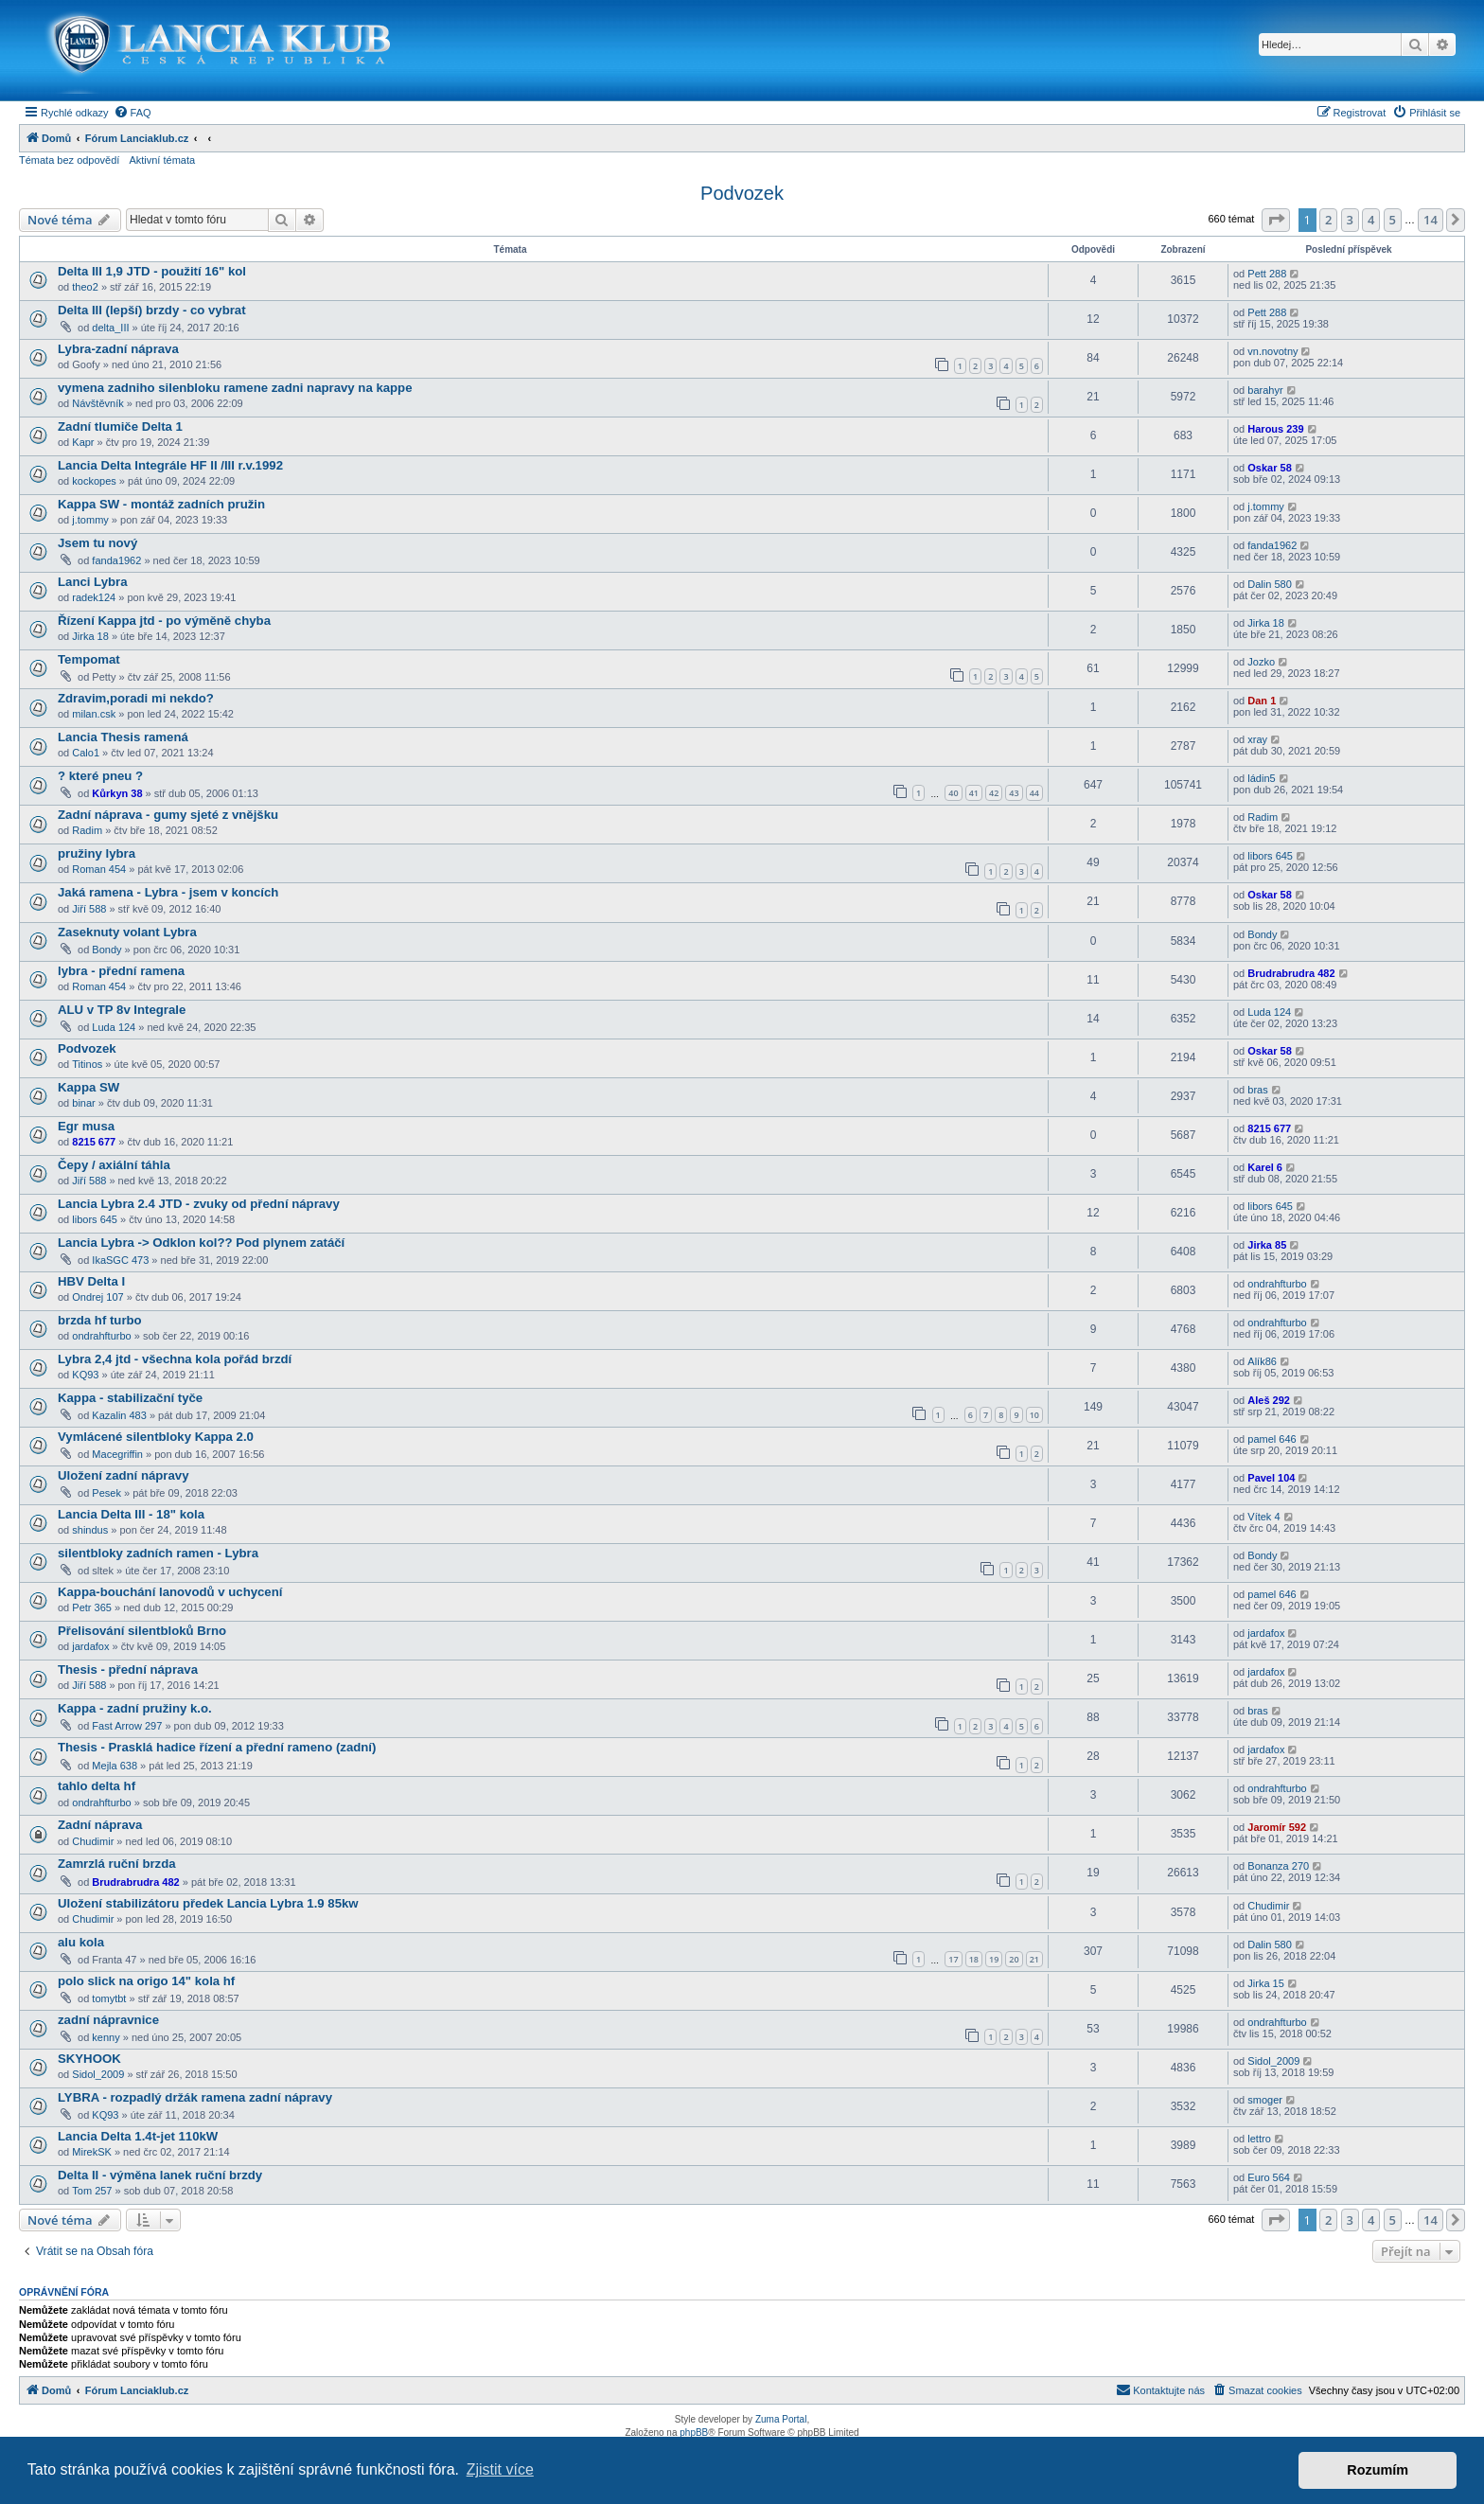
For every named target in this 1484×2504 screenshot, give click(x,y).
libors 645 (1270, 855)
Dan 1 (1261, 700)
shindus (90, 1530)
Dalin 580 (1269, 584)
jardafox (90, 1646)
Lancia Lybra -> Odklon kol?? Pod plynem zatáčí (201, 1242)
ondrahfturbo (1276, 1283)
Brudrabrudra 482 (1290, 973)
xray (1257, 739)
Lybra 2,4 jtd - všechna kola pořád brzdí (175, 1359)
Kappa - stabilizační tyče (130, 1398)
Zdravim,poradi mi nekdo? (136, 698)
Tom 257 (92, 2190)
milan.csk (93, 713)
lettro (1258, 2138)
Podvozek (742, 193)
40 (953, 793)
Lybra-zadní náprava (118, 349)
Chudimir (93, 1841)
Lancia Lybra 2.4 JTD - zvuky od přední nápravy (199, 1204)
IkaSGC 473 (120, 1260)
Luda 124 (113, 1027)
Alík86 (1262, 1361)
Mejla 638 (114, 1765)
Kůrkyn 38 (117, 793)
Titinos (87, 1064)
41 (974, 793)
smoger (1264, 2099)
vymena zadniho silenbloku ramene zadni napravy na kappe (235, 388)
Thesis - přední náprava (128, 1669)
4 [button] (1371, 219)
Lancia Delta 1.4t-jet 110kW (138, 2136)
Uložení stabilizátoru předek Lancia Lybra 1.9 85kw (208, 1903)
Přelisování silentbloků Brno (142, 1631)
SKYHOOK (89, 2058)
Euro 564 (1268, 2177)
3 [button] (1350, 219)
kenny (105, 2037)
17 (953, 1959)
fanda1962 (116, 560)
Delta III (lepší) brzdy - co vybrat (152, 310)
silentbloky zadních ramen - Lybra (158, 1553)
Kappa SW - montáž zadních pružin (161, 504)
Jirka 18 (90, 636)
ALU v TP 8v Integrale (122, 1010)
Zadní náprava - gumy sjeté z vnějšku (168, 815)
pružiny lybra (96, 853)
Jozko (1261, 661)
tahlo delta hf (96, 1786)
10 (1034, 1415)
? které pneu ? (100, 776)
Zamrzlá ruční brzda (117, 1863)
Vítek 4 (1263, 1516)
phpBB (694, 2432)
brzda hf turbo (100, 1320)
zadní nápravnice (108, 2020)
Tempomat (89, 659)
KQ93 (85, 1374)
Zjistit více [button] (500, 2469)
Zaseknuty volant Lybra (127, 932)
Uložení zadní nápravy (123, 1475)
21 (1034, 1959)
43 (1013, 793)
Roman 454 (99, 869)
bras (1257, 1089)
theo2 (85, 287)
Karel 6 (1264, 1167)
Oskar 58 (1269, 467)
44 (1034, 793)
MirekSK (92, 2152)
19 (993, 1959)
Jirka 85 (1266, 1245)
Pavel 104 (1271, 1477)
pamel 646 (1271, 1439)
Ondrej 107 (97, 1297)
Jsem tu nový (97, 543)
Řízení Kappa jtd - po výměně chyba (164, 620)
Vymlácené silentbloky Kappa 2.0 (156, 1437)
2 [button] (1328, 219)
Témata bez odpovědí (69, 160)
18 (974, 1959)
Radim (87, 830)
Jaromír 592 (1276, 1827)
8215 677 (93, 1141)
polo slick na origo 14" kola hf (146, 1981)
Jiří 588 (89, 909)
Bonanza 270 (1278, 1866)
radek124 (93, 597)
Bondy (106, 949)
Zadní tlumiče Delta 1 (120, 426)
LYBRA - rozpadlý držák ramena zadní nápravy (195, 2097)
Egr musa (86, 1126)
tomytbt (109, 1998)
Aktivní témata (162, 160)
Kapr (83, 442)
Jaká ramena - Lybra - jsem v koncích (168, 892)
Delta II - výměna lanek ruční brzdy (160, 2175)
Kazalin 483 (119, 1415)
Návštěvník (97, 403)
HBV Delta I (91, 1281)
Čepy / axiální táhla (114, 1165)
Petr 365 (92, 1607)
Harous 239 (1275, 429)
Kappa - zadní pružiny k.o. (135, 1708)
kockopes (93, 481)
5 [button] (1392, 219)
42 (993, 793)
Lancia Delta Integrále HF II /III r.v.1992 (170, 465)
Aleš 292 (1268, 1400)
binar (83, 1103)
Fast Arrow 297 (127, 1725)
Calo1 (85, 752)
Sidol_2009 (98, 2074)
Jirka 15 (1265, 1983)
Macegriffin (117, 1454)
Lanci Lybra (93, 582)
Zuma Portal (780, 2419)
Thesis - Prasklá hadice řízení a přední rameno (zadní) (217, 1747)
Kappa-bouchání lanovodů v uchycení (170, 1592)
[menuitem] (132, 112)
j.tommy (90, 519)
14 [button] (1430, 219)
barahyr (1264, 390)
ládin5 (1261, 778)
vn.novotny (1272, 351)
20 (1013, 1959)
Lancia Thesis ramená (123, 737)
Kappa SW (88, 1087)
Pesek (106, 1493)
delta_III (110, 327)
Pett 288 (1266, 273)
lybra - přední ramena (121, 971)
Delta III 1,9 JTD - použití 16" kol (152, 271)
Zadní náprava (100, 1825)
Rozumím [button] (1377, 2469)
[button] (1276, 219)
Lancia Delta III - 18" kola (131, 1514)
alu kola (81, 1942)
